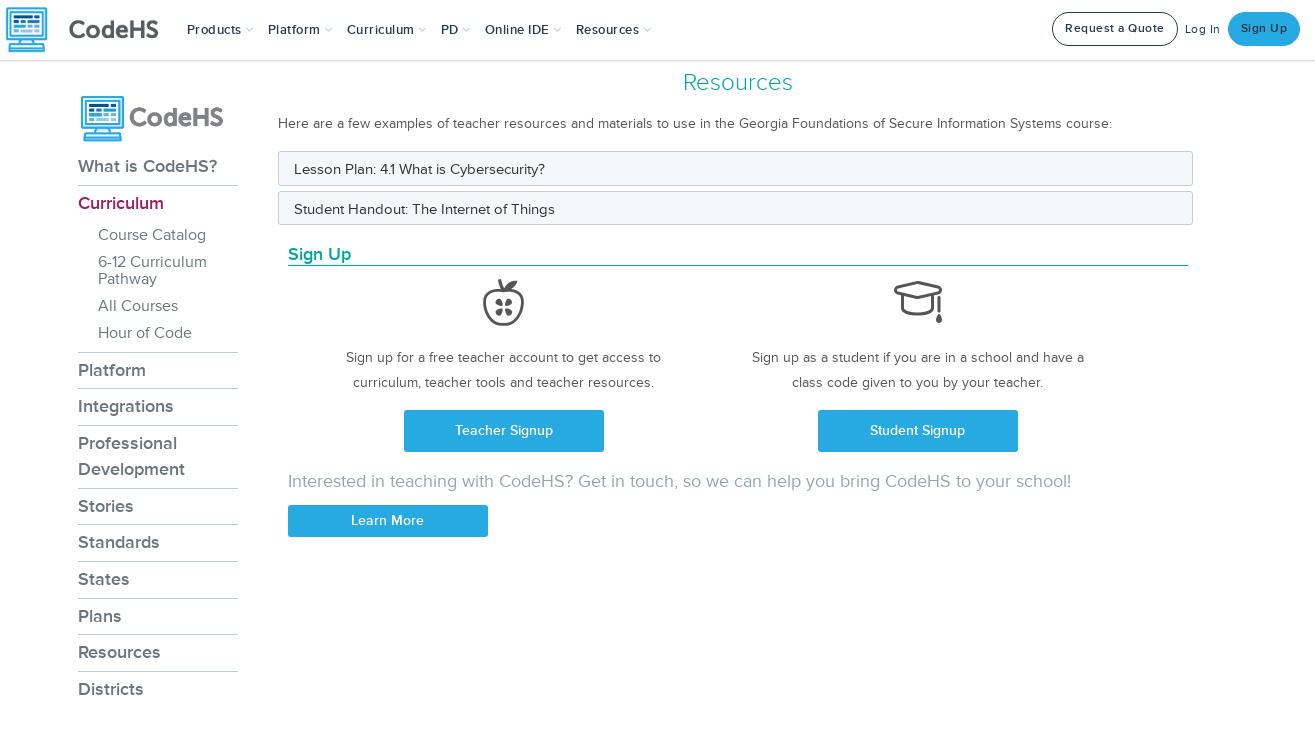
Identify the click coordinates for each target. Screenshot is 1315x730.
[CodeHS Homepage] (90, 30)
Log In (1203, 29)
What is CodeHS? (147, 166)
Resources (119, 652)
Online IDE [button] (523, 30)
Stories (106, 506)
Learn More (387, 520)
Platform (112, 370)
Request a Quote (1115, 28)
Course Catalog (152, 235)
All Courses (138, 306)
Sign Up (1264, 28)
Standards (119, 542)
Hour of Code (145, 333)
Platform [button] (300, 30)
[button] (220, 30)
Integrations (126, 406)
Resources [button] (614, 30)
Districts (111, 689)
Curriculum (121, 203)
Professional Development (131, 456)
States (104, 579)
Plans (100, 616)
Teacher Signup (504, 430)
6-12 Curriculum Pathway (152, 270)
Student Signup (917, 430)
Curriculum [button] (387, 30)
